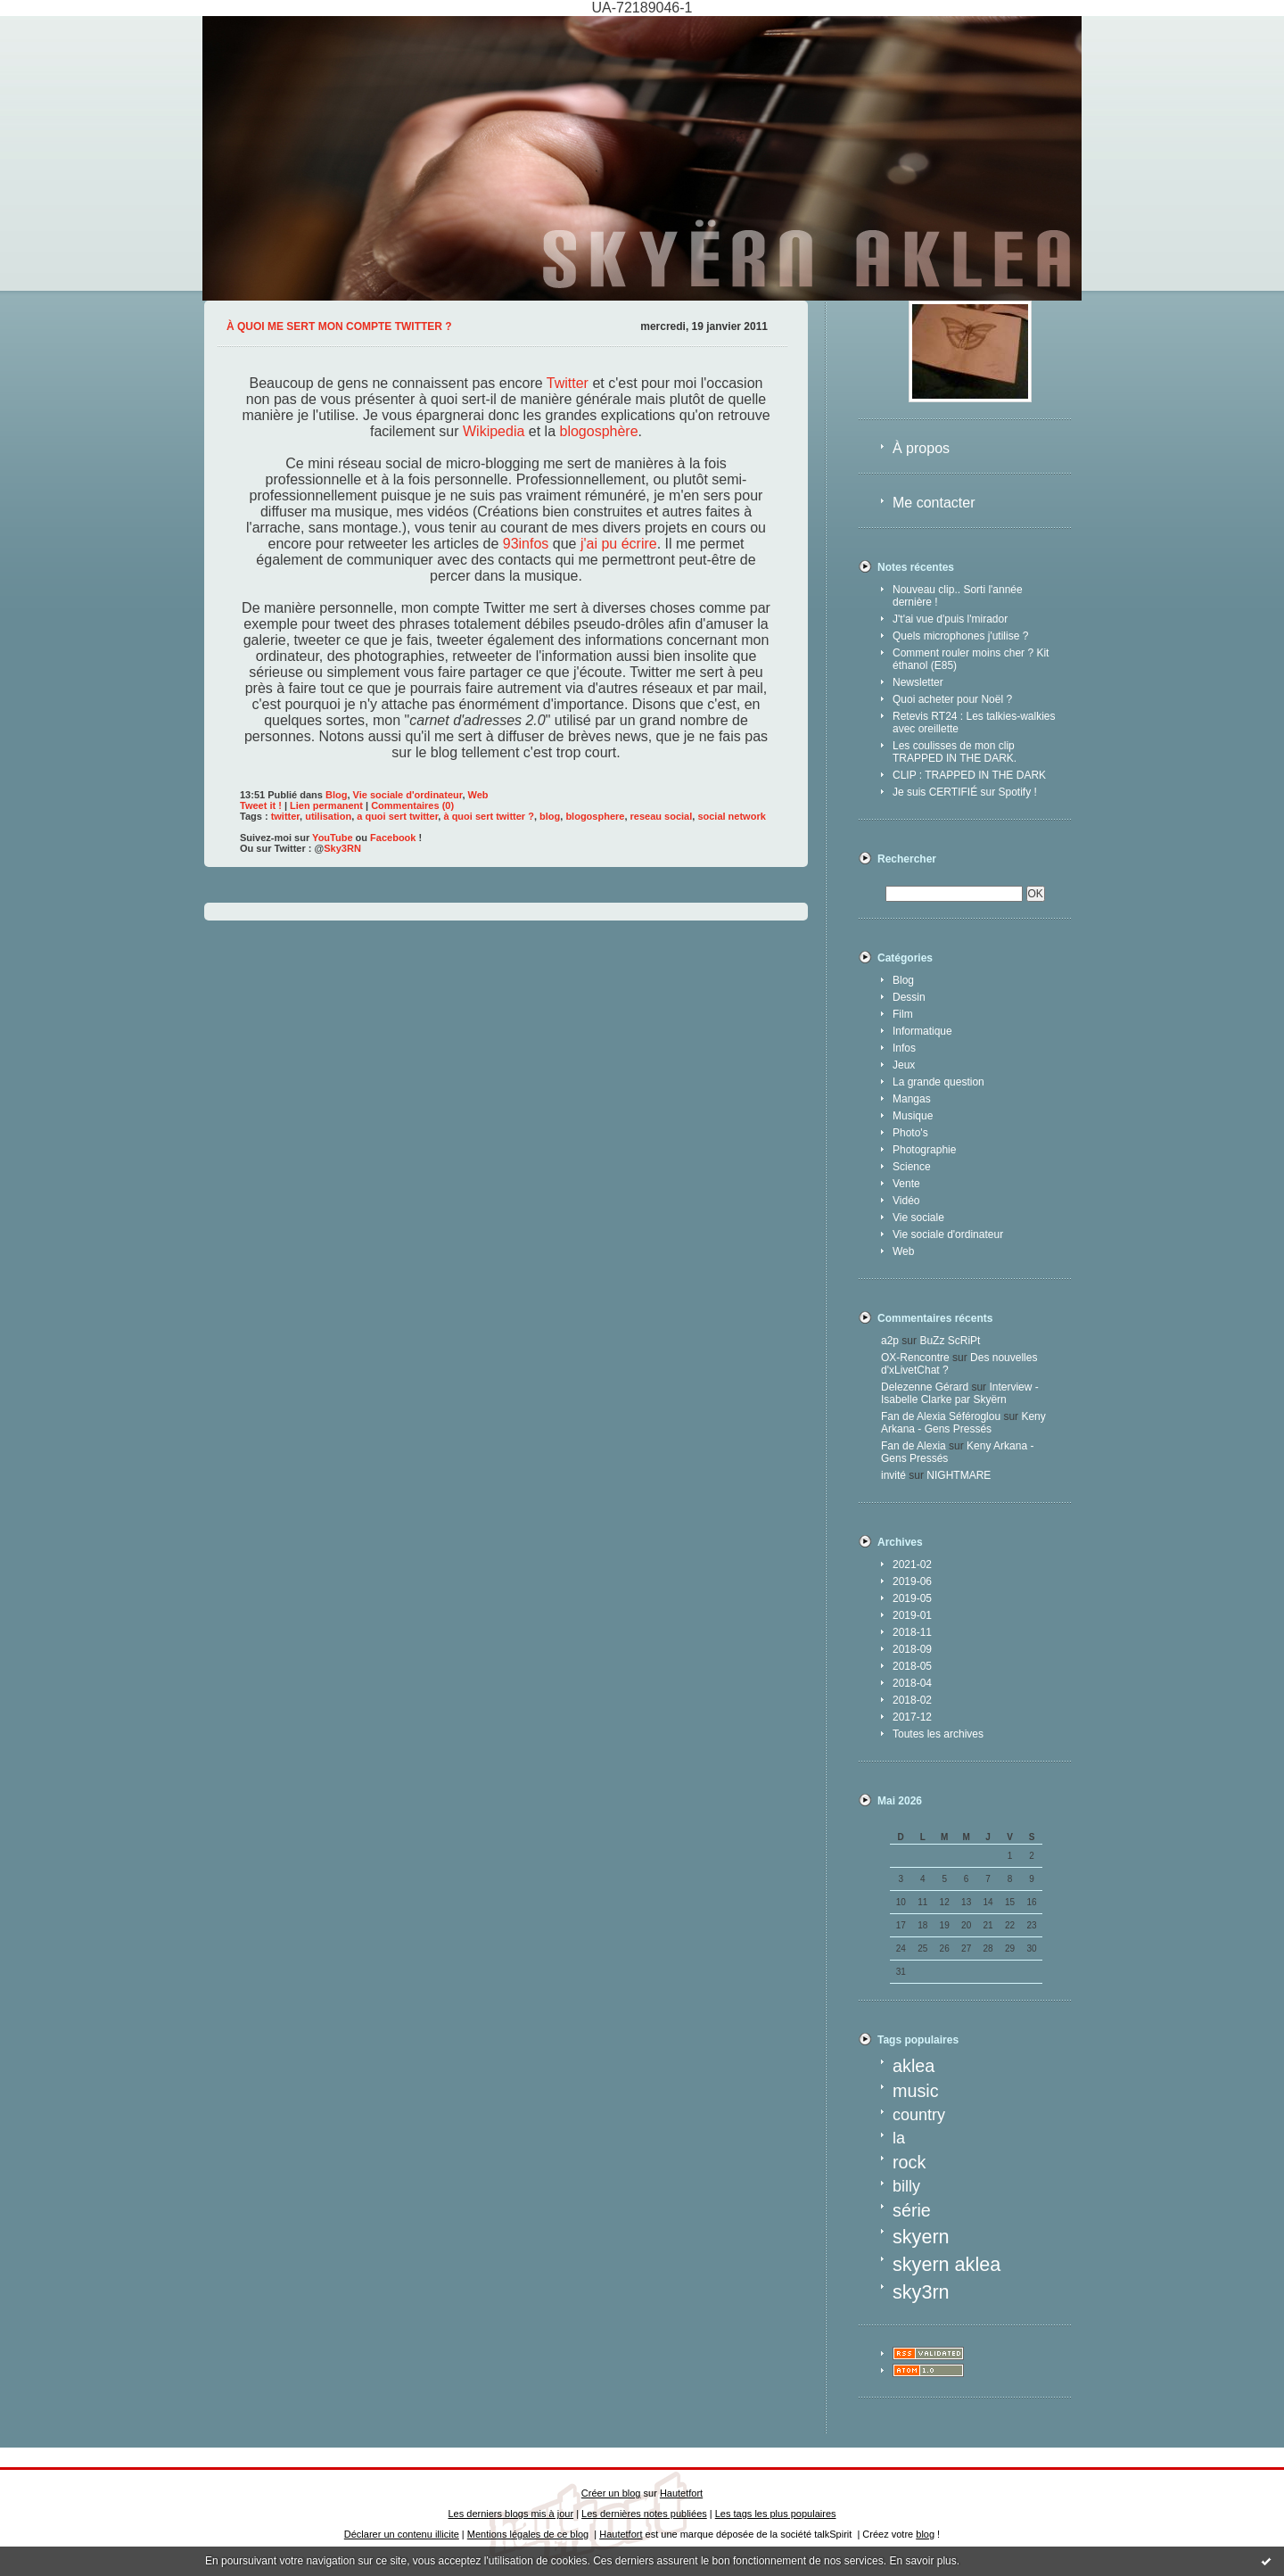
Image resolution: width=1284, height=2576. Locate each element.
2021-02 (912, 1564)
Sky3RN (342, 848)
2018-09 (912, 1649)
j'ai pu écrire (618, 543)
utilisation (328, 816)
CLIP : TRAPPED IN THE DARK (969, 775)
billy (906, 2186)
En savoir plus (922, 2561)
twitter (285, 816)
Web (903, 1251)
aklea (913, 2066)
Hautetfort (681, 2493)
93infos (526, 543)
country (919, 2115)
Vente (906, 1183)
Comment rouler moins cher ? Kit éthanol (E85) (971, 659)
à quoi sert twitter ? (488, 816)
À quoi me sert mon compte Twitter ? (339, 326)
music (916, 2091)
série (912, 2210)
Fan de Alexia (913, 1446)
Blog (903, 980)
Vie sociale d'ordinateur (948, 1234)
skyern (921, 2236)
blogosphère (599, 431)
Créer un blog (611, 2493)
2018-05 (912, 1666)
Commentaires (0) (412, 805)
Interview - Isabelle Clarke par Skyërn (960, 1393)
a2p (890, 1340)
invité (893, 1475)
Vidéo (906, 1200)
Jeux (904, 1065)
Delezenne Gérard (924, 1387)
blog (549, 816)
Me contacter (934, 502)
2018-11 (912, 1632)
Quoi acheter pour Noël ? (952, 699)
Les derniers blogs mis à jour (511, 2513)
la (899, 2138)
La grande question (938, 1082)
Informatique (922, 1031)
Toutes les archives (938, 1734)
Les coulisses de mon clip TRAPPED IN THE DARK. (955, 751)
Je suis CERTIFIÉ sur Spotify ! (965, 792)
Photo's (910, 1133)
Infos (904, 1048)
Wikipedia (493, 431)
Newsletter (918, 682)
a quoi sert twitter (397, 816)
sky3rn (921, 2292)
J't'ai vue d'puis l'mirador (950, 619)
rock (909, 2162)
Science (912, 1166)
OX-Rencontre (915, 1357)
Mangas (912, 1099)
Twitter (567, 383)
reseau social (661, 816)
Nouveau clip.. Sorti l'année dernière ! (958, 595)
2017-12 (912, 1717)
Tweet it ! (261, 805)
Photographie (924, 1150)
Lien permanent (326, 805)
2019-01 (912, 1615)
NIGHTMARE (958, 1475)
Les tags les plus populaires (775, 2513)
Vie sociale (918, 1217)
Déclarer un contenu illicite (401, 2534)
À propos (921, 448)
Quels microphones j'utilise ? (960, 636)
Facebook (393, 837)
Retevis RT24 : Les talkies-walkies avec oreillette (974, 722)
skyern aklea (946, 2264)
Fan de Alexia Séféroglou (940, 1416)
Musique (913, 1116)
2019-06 (912, 1581)
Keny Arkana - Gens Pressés (963, 1422)
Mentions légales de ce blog (527, 2534)
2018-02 (912, 1700)
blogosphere (594, 816)
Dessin (909, 997)
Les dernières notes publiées (644, 2513)
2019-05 (912, 1598)
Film (903, 1014)
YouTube (332, 837)
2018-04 (912, 1683)
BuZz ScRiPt (949, 1340)
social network (731, 816)
